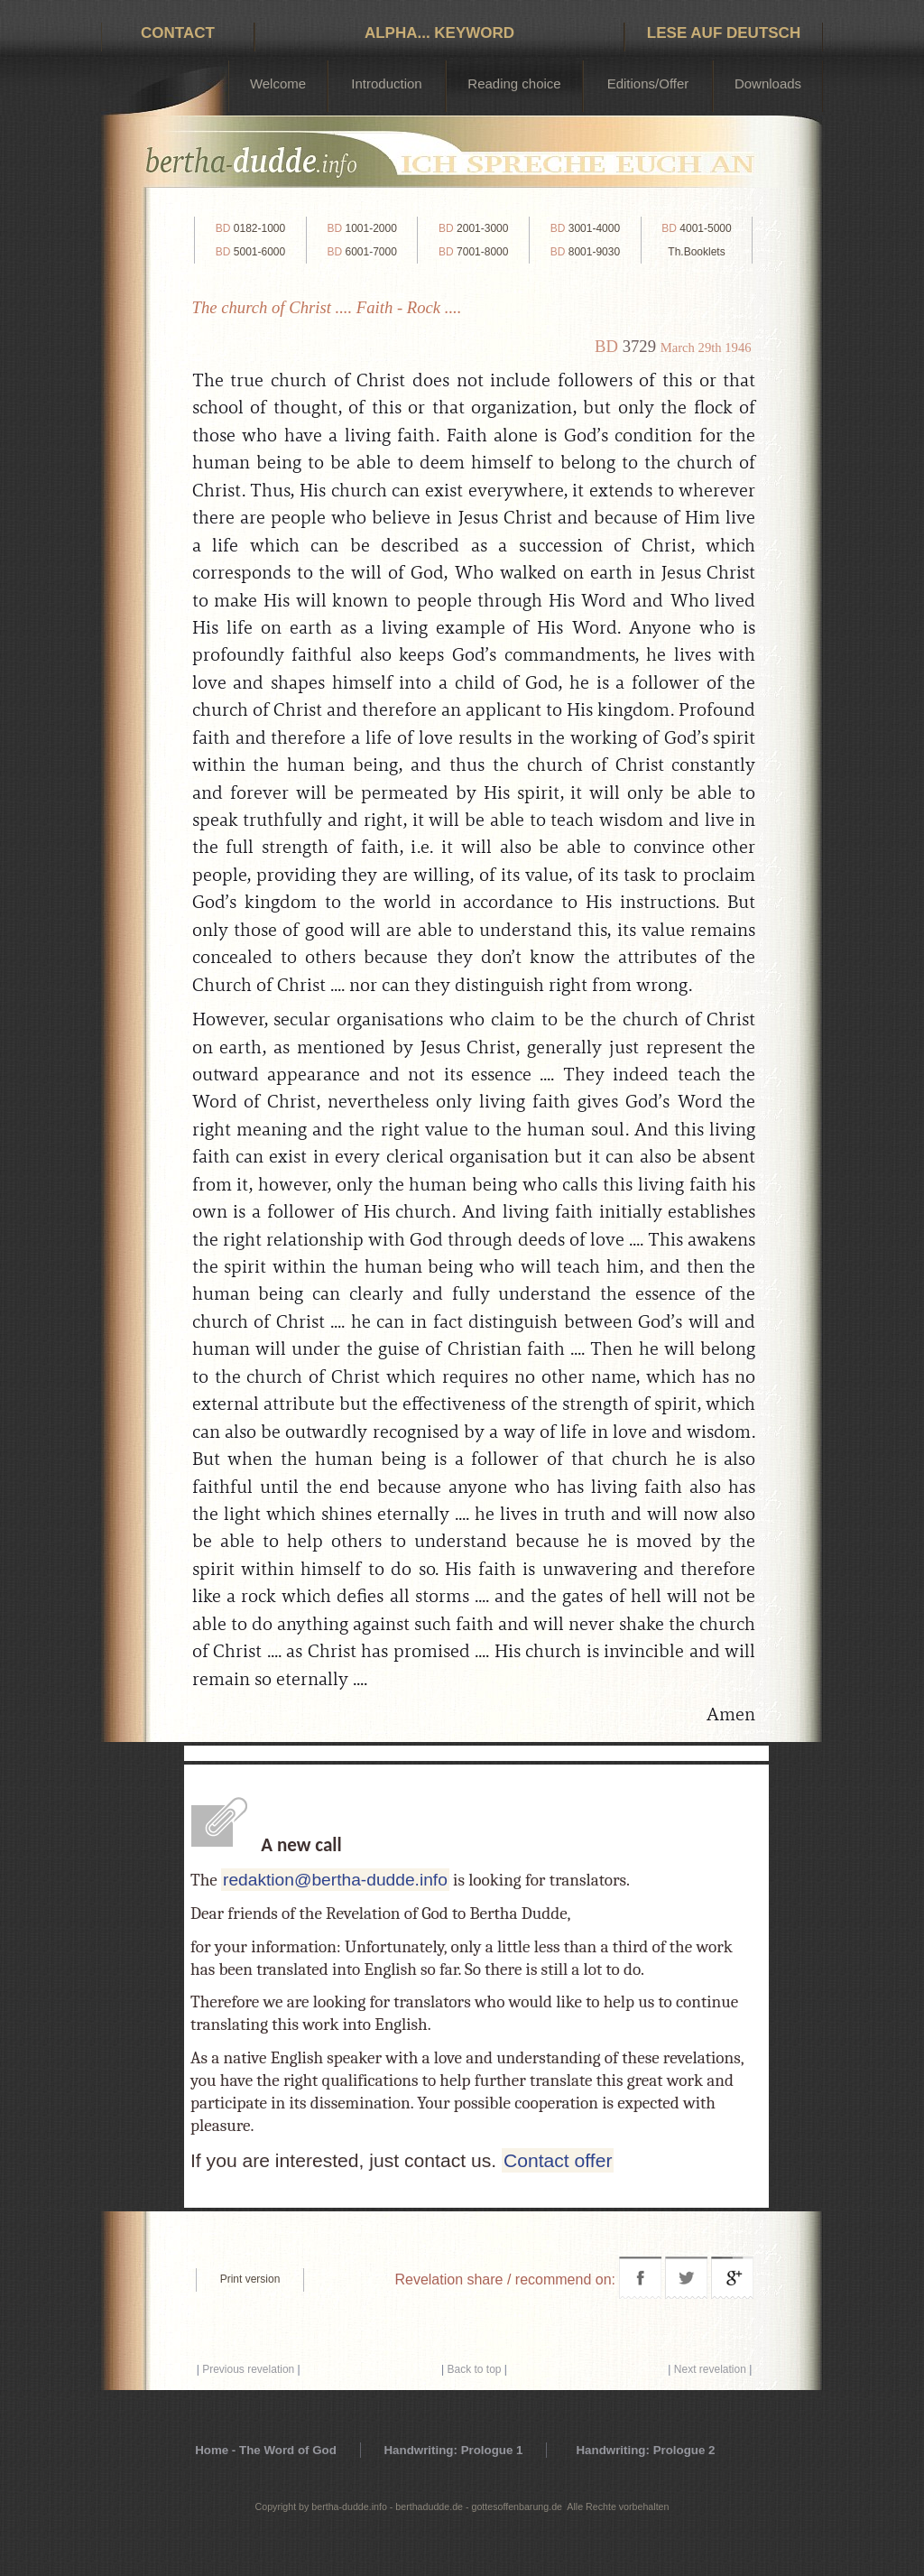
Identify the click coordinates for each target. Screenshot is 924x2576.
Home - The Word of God (266, 2450)
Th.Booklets (696, 252)
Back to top (474, 2369)
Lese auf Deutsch (723, 33)
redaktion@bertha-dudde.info (335, 1879)
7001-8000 (473, 252)
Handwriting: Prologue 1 (452, 2450)
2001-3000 (473, 228)
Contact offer (558, 2160)
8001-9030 (585, 252)
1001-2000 (361, 228)
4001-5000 (696, 228)
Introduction (386, 83)
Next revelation (710, 2369)
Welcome (278, 83)
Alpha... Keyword (439, 33)
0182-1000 (250, 228)
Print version (250, 2279)
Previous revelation (248, 2369)
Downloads (768, 83)
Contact (178, 33)
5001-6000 (250, 252)
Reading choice (513, 83)
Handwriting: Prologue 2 (645, 2450)
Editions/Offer (648, 83)
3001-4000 (585, 228)
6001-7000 (361, 252)
